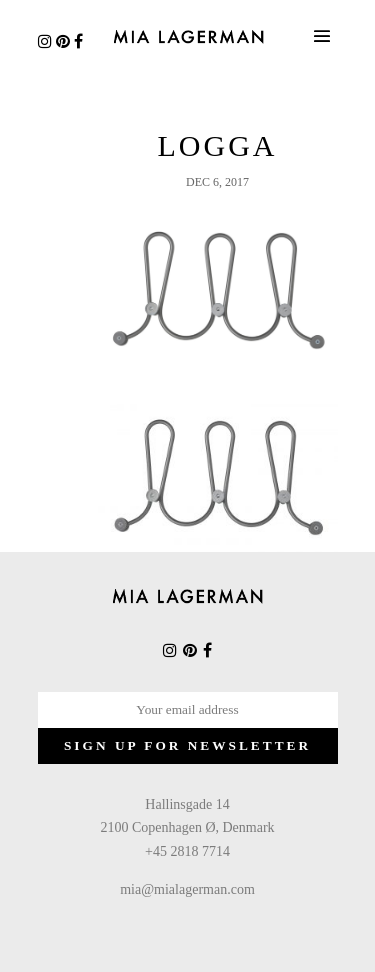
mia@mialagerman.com (187, 889)
